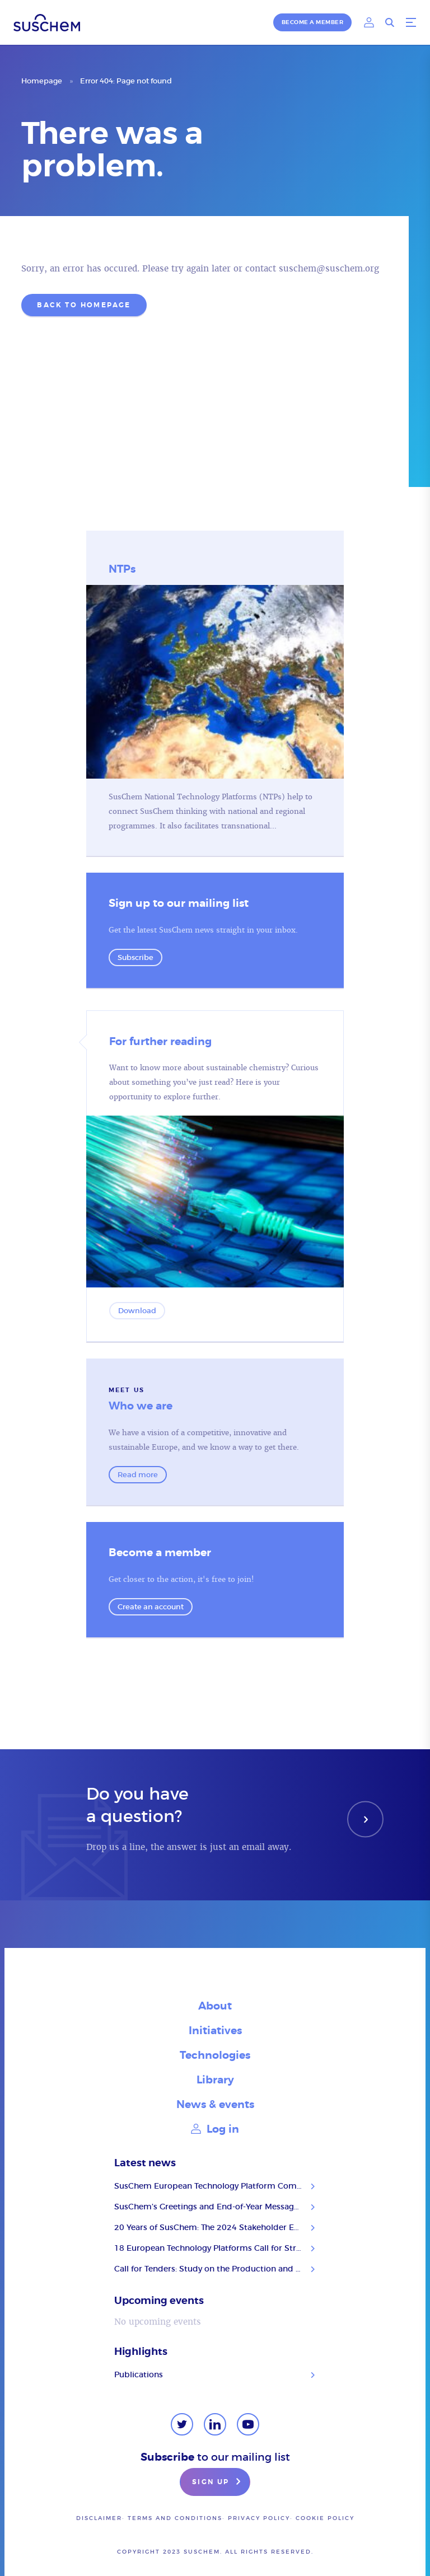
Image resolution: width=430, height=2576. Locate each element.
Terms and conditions (175, 2518)
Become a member (313, 22)
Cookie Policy (325, 2518)
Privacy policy (259, 2518)
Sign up (218, 2482)
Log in (215, 2129)
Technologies (215, 2055)
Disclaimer (99, 2518)
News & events (215, 2104)
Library (215, 2080)
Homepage (41, 81)
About (215, 2006)
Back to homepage (83, 305)
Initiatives (215, 2031)
